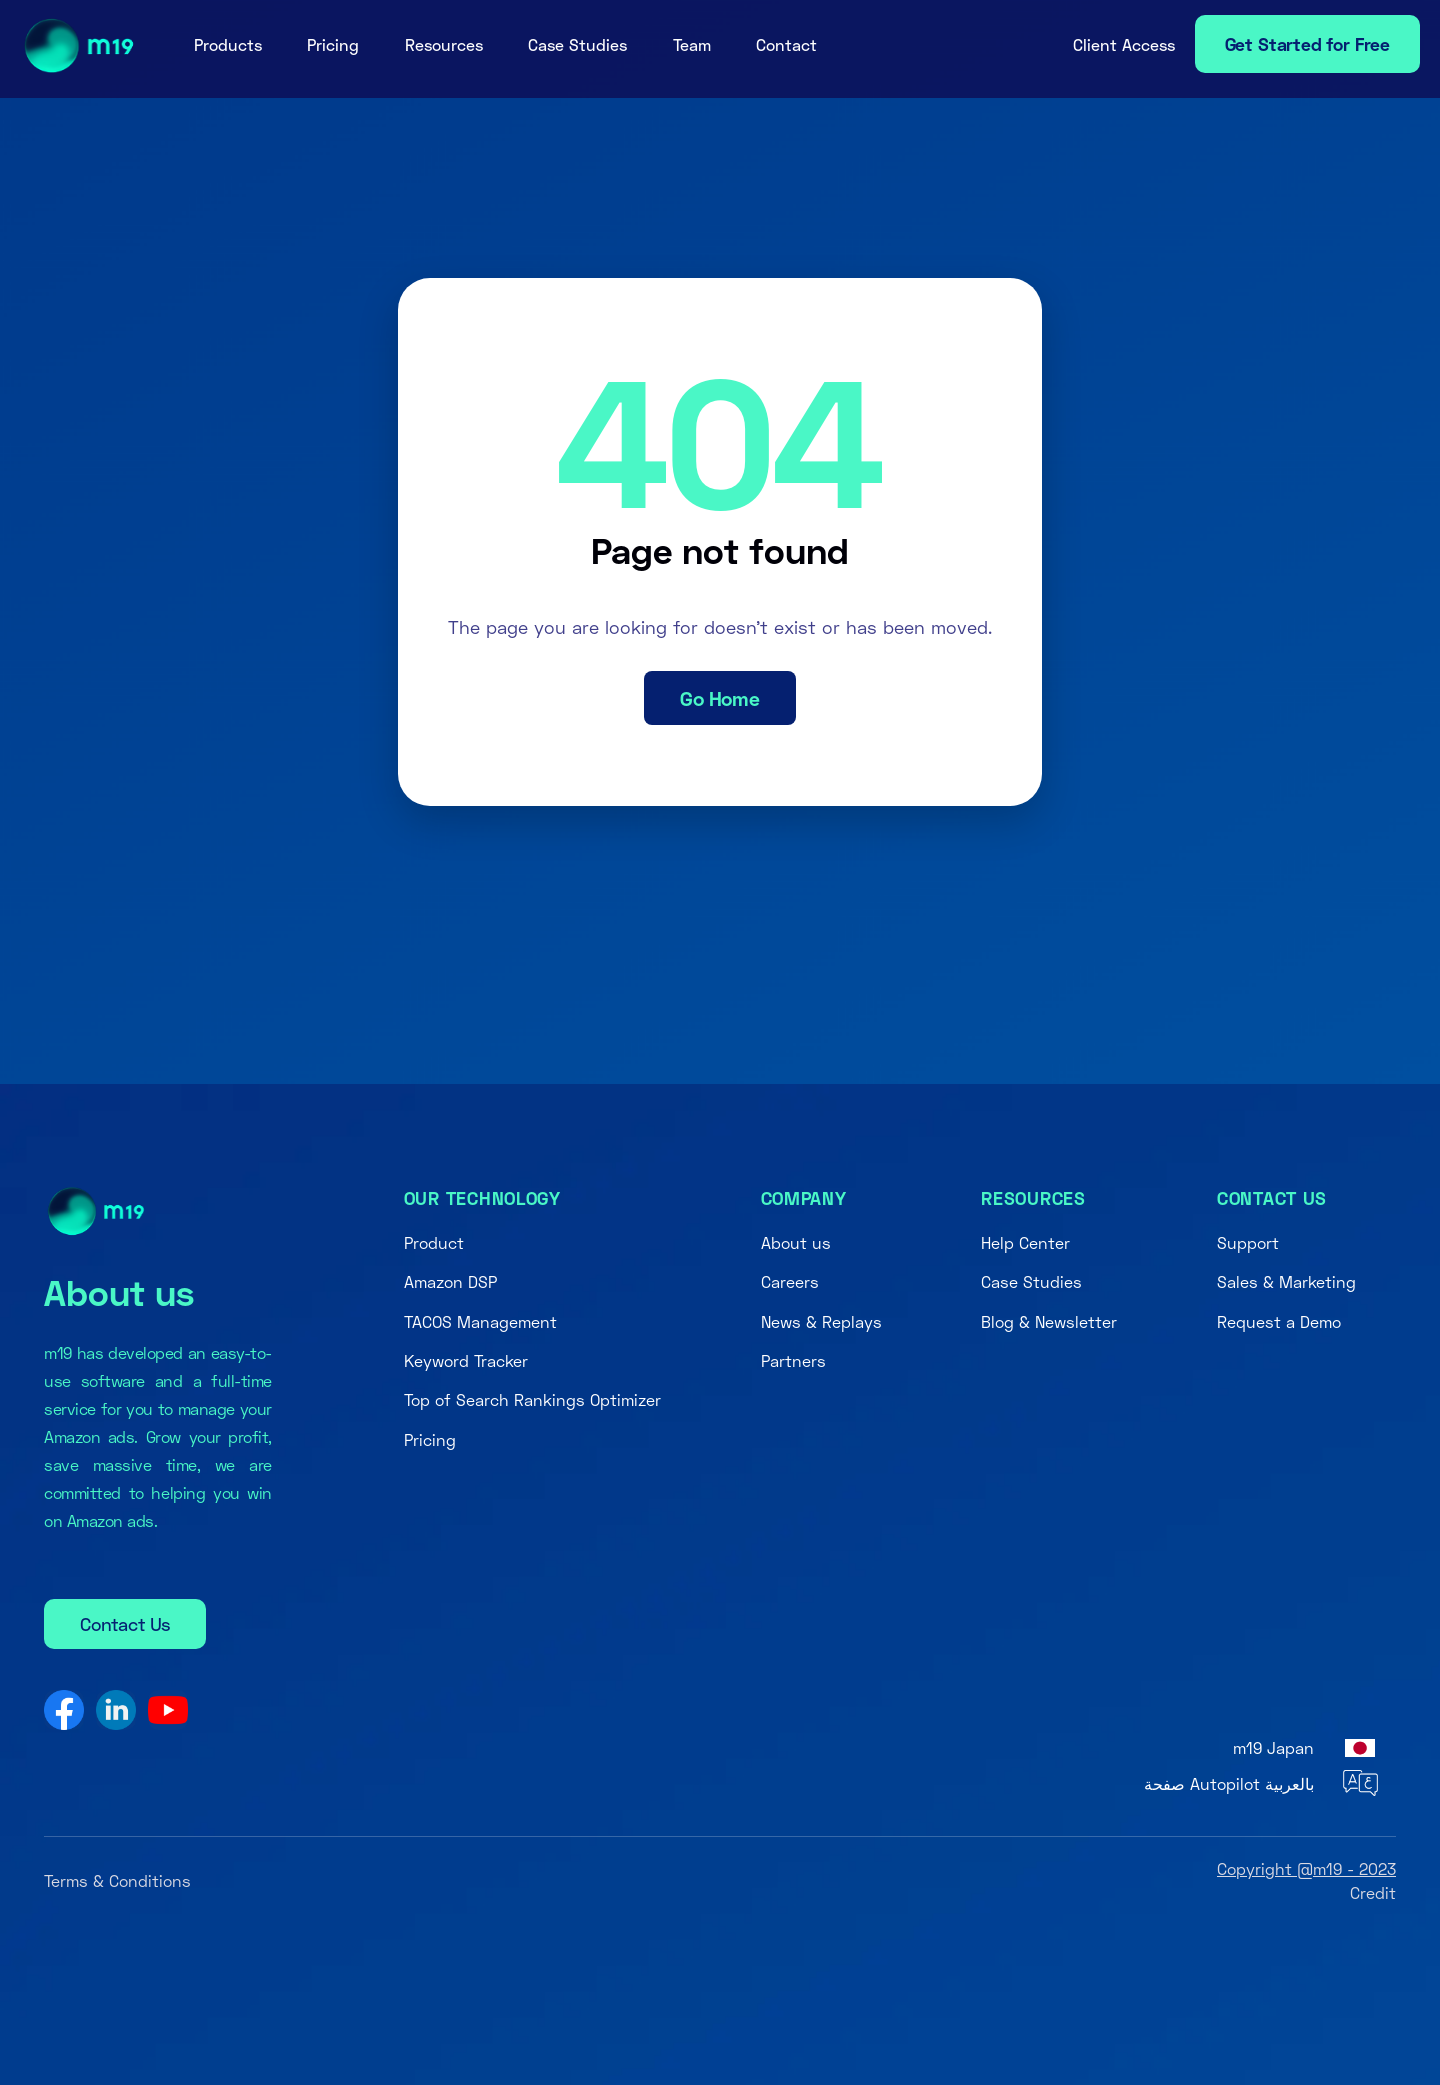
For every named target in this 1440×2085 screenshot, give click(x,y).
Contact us (1272, 1198)
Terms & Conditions (117, 1880)
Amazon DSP (450, 1281)
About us (796, 1242)
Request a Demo (1279, 1321)
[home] (73, 46)
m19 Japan (1273, 1747)
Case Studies (577, 44)
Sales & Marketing (1286, 1281)
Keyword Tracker (466, 1360)
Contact (786, 44)
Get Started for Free (1307, 44)
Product (434, 1242)
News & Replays (821, 1321)
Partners (793, 1360)
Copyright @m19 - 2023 (1306, 1868)
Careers (790, 1281)
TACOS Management (480, 1321)
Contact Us (125, 1624)
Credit (1373, 1892)
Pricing (333, 44)
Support (1248, 1242)
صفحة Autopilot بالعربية (1229, 1783)
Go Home (720, 698)
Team (692, 44)
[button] (228, 45)
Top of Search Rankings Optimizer (532, 1399)
